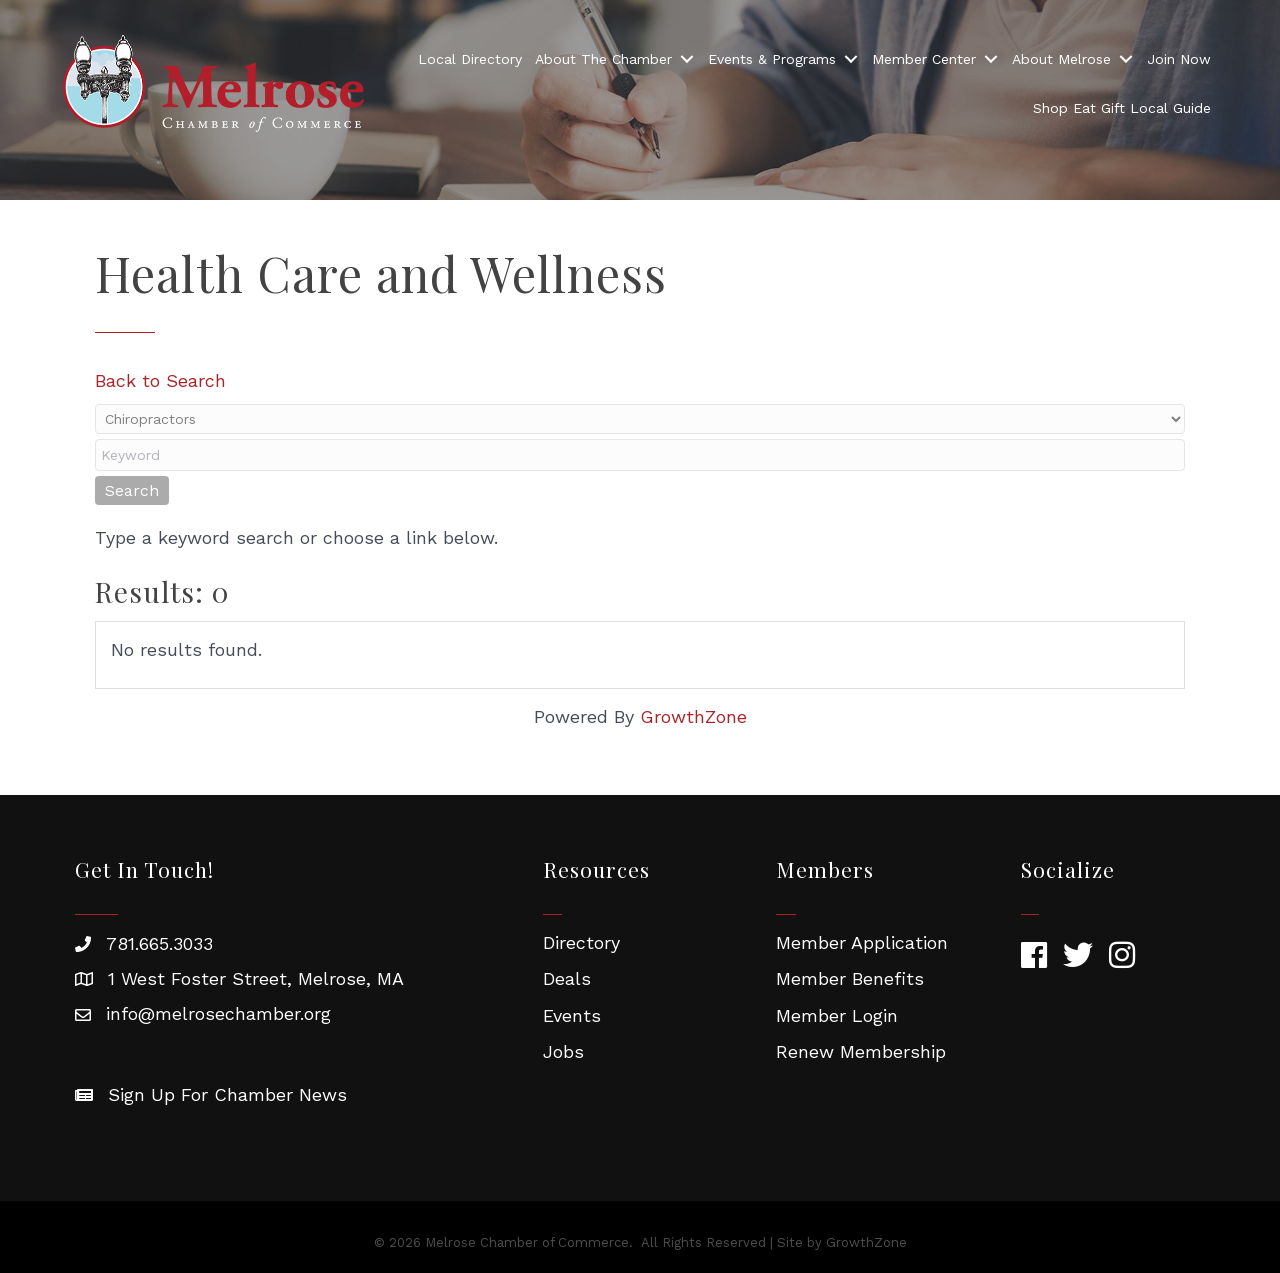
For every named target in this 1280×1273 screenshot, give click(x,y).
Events (572, 1015)
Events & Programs (772, 59)
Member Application (862, 942)
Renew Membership (861, 1051)
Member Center (924, 59)
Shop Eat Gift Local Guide (1122, 108)
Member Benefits (850, 978)
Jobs (563, 1051)
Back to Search (160, 380)
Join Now (1179, 59)
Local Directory (470, 59)
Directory (581, 942)
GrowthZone (693, 716)
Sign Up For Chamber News (227, 1094)
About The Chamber (603, 59)
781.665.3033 (159, 943)
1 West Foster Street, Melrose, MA (256, 978)
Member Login (837, 1015)
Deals (567, 978)
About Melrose (1061, 59)
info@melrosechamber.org (218, 1013)
